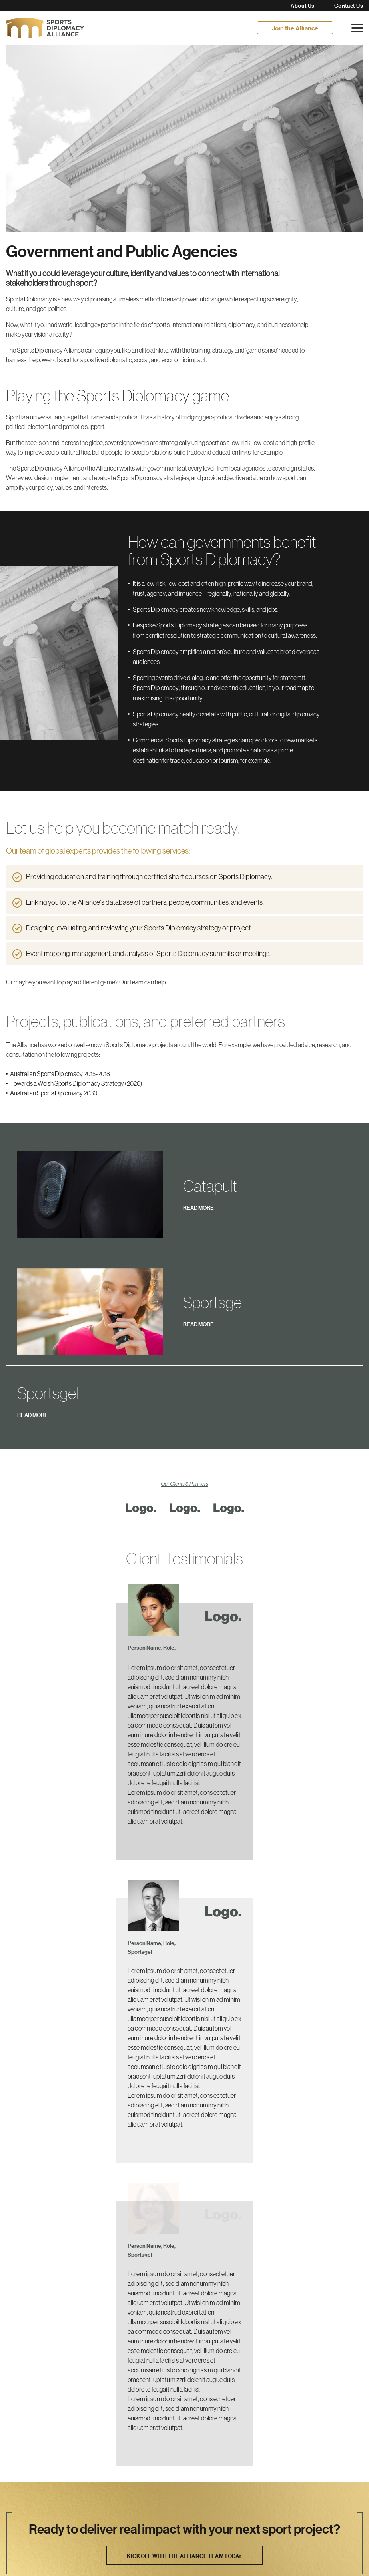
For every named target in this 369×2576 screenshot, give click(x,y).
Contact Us (348, 5)
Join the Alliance (295, 28)
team (136, 982)
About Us (302, 5)
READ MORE (198, 1182)
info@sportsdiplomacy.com (61, 2514)
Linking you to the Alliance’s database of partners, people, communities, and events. (145, 902)
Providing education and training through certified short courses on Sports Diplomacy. (150, 877)
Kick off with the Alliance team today (184, 2369)
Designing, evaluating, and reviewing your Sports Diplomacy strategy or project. (139, 928)
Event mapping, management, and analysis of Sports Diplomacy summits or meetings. (148, 954)
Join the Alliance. (31, 2457)
